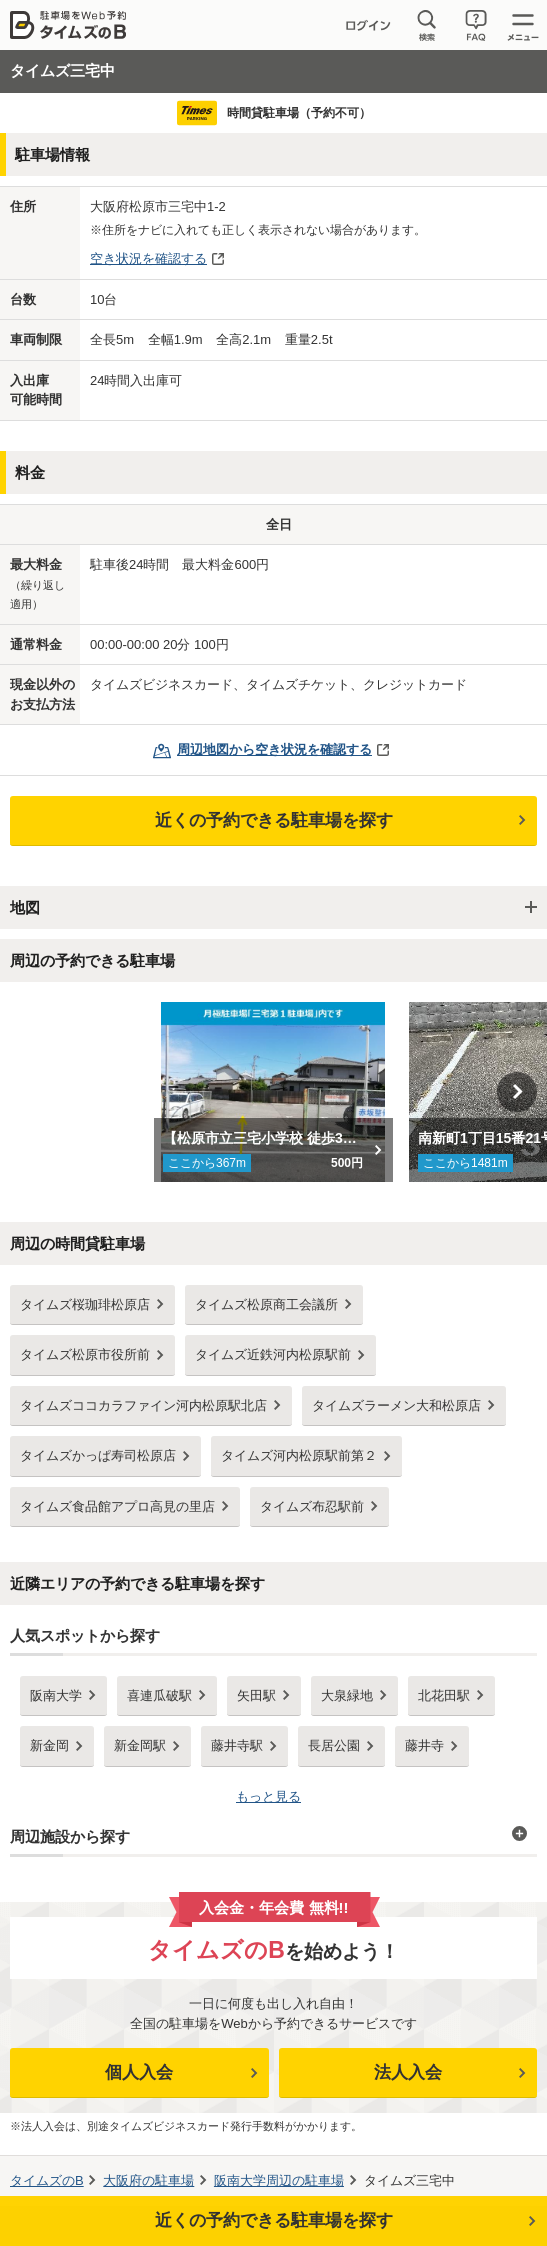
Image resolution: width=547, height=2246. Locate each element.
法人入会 (408, 2072)
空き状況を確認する (148, 258)
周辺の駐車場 (279, 2180)
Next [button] (517, 1092)
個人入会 (139, 2072)
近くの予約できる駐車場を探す (274, 820)
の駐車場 (148, 2180)
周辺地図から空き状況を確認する (274, 749)
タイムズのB (47, 2180)
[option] (273, 1092)
